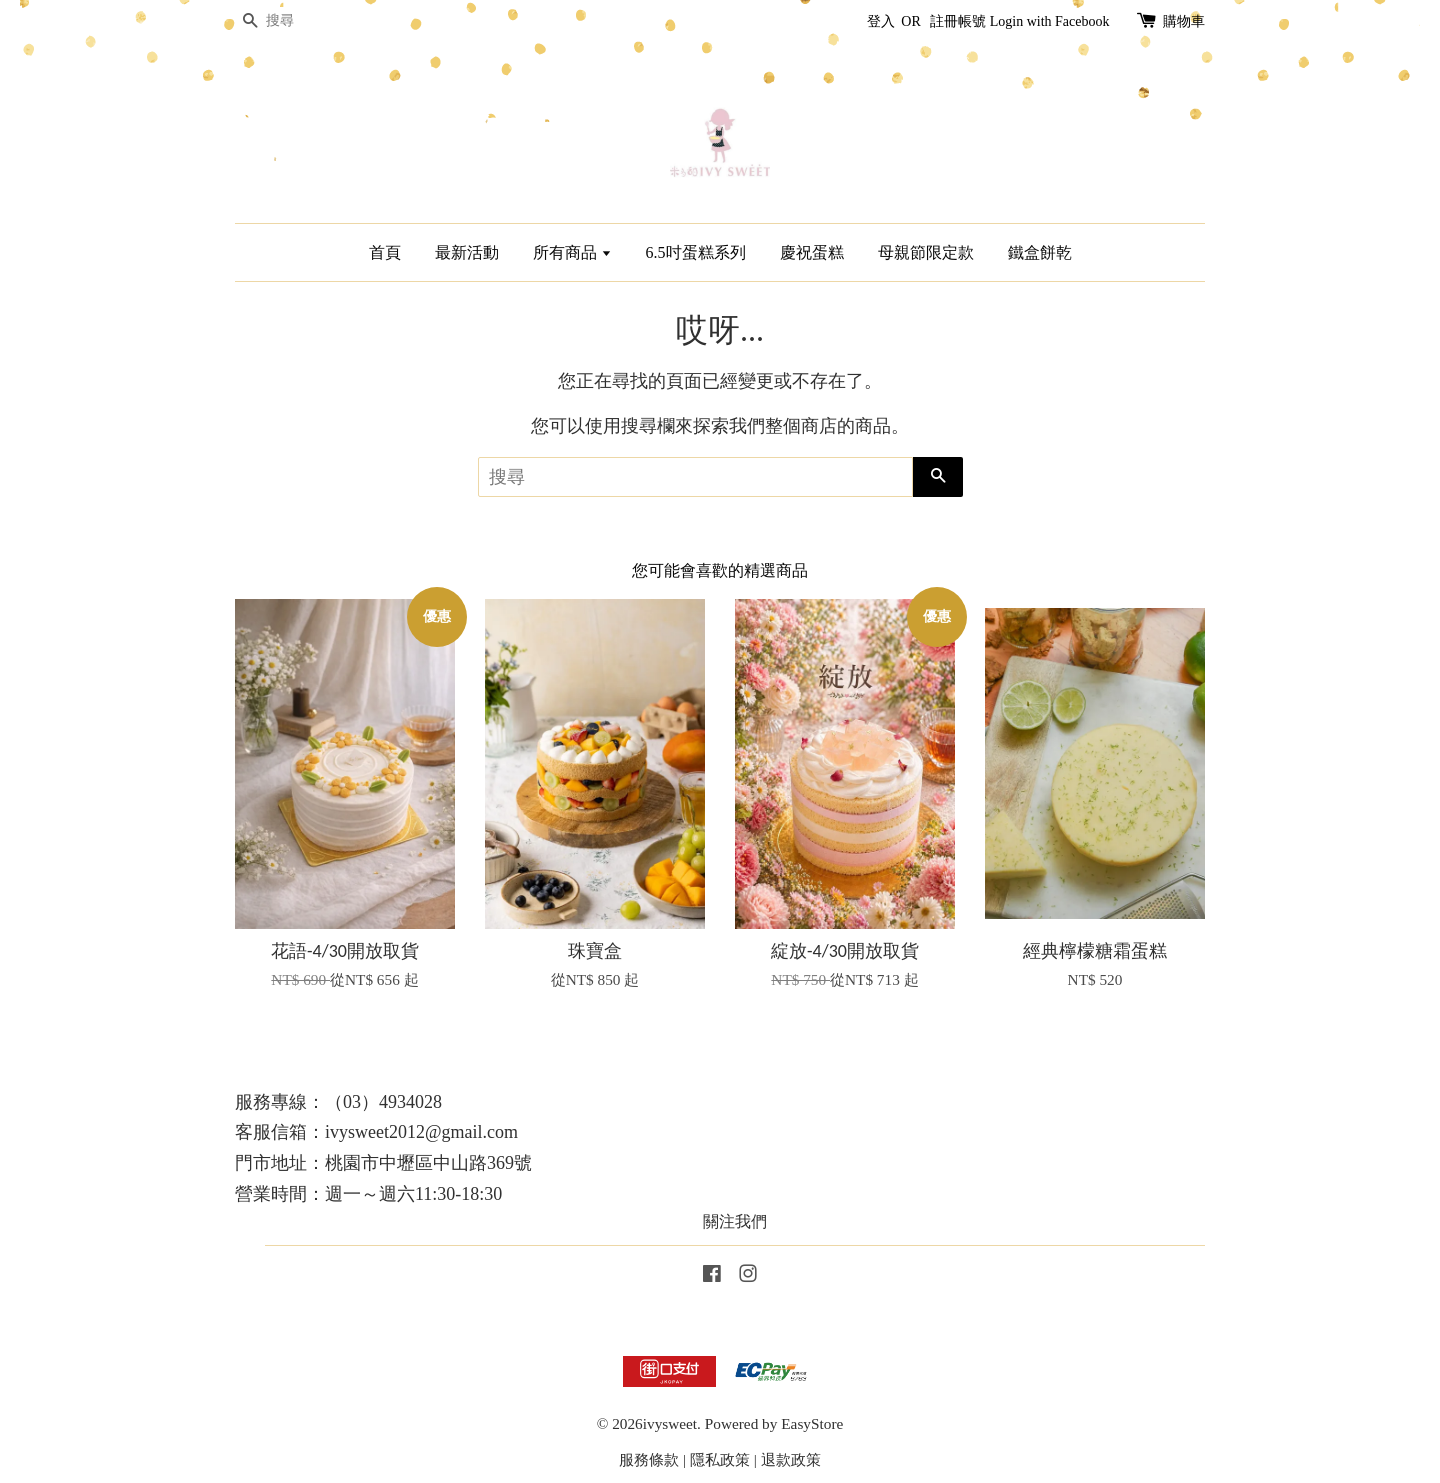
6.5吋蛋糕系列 (696, 252)
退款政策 (791, 1459)
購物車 (1184, 21)
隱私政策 (720, 1459)
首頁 (385, 252)
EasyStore (812, 1423)
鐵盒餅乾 (1040, 252)
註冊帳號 (958, 21)
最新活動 (467, 252)
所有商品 (572, 252)
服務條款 (649, 1459)
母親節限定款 (926, 252)
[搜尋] (295, 21)
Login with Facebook (1050, 21)
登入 (881, 21)
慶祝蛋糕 (812, 252)
